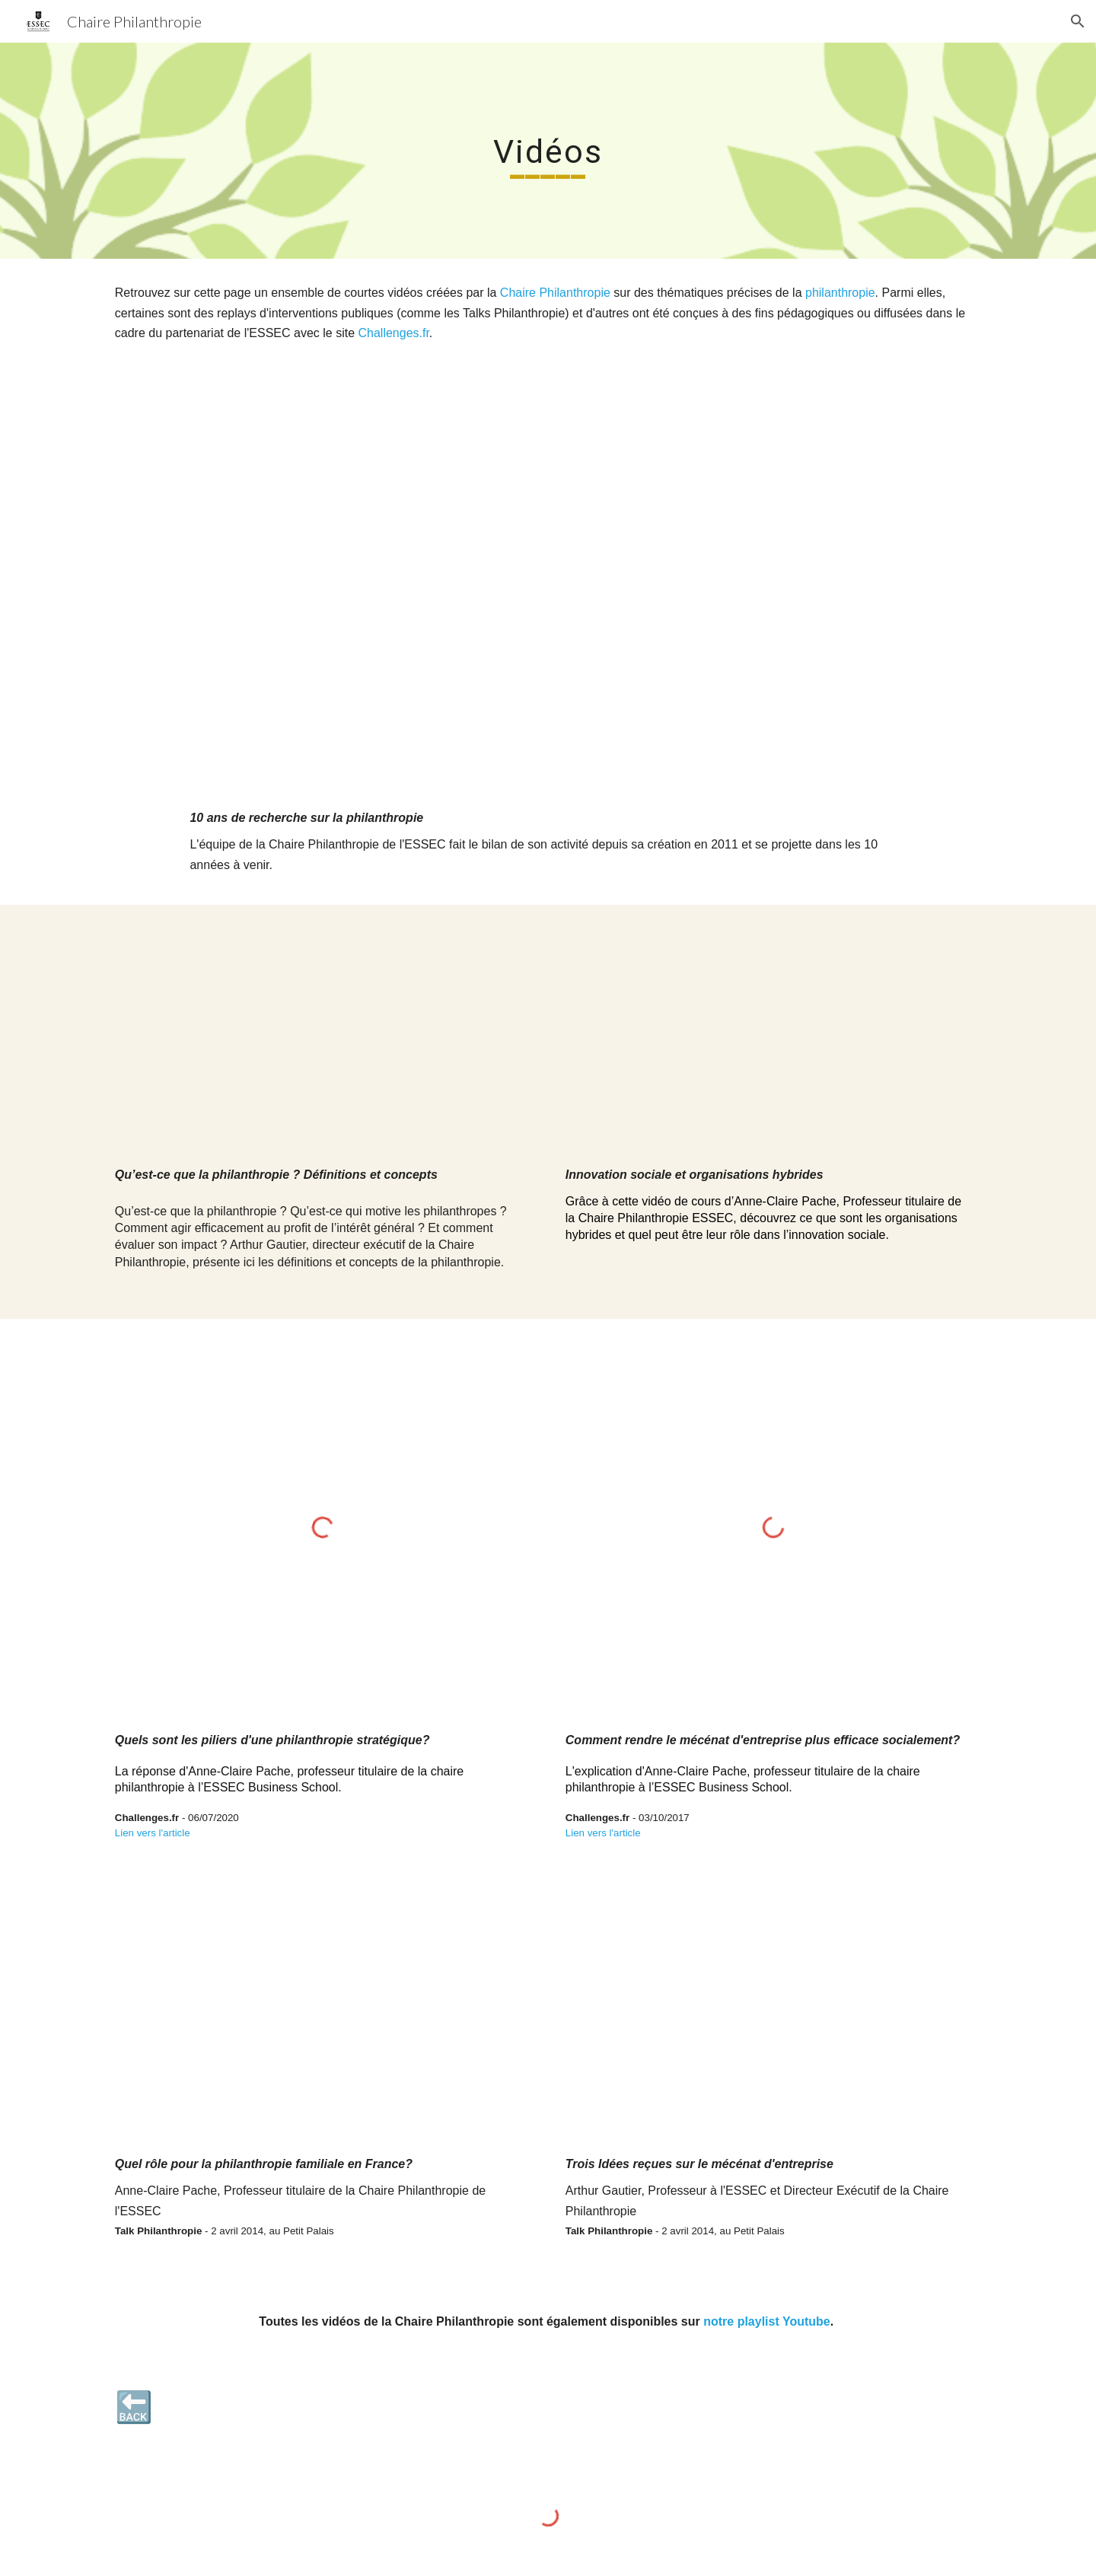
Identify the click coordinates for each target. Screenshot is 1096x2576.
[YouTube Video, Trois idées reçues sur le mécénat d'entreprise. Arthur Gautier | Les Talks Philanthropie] (773, 2022)
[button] (1077, 21)
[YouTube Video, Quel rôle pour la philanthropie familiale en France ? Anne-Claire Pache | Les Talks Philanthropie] (323, 2022)
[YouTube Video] (547, 591)
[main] (548, 151)
